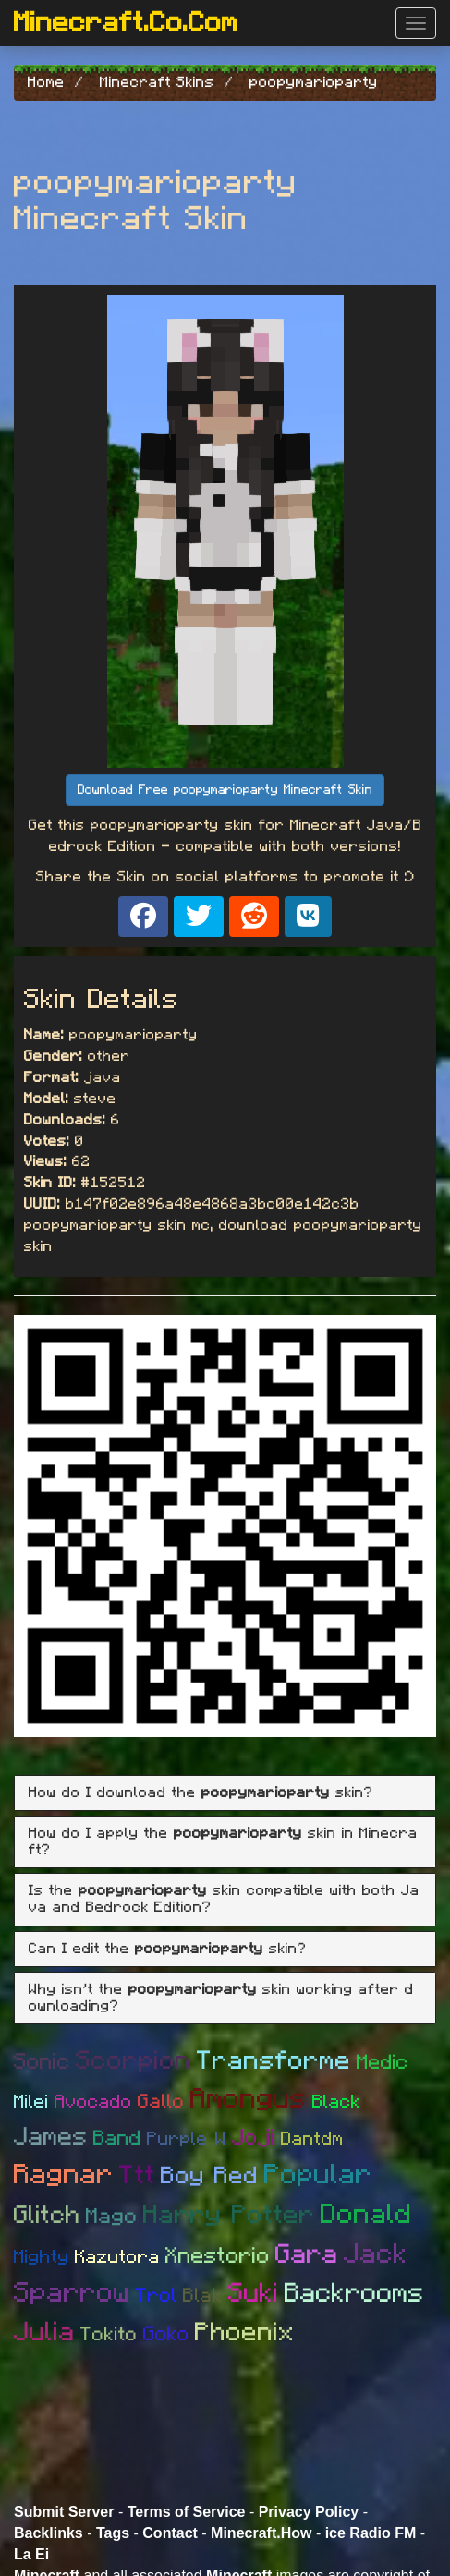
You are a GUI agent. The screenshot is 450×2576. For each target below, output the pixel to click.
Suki (253, 2293)
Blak (203, 2295)
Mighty (41, 2257)
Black (336, 2102)
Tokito (109, 2334)
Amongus (248, 2099)
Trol (156, 2295)
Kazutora (117, 2257)
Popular (318, 2175)
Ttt (137, 2176)
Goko (166, 2334)
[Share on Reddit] (254, 916)
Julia (44, 2332)
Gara (306, 2255)
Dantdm (312, 2139)
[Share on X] (199, 916)
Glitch (47, 2215)
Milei (31, 2102)
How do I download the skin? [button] (201, 1792)
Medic (382, 2062)
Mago (112, 2217)
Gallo (161, 2101)
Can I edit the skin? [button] (168, 1948)
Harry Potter (229, 2216)
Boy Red (210, 2176)
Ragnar (64, 2175)
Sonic (42, 2062)
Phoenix (245, 2333)
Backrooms (354, 2293)
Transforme (274, 2061)
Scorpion (133, 2061)
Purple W (186, 2139)
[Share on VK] (308, 916)
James (51, 2136)
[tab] (225, 1793)
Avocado (93, 2102)
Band (117, 2138)
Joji (253, 2138)
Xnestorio (217, 2256)
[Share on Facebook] (143, 916)
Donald (366, 2215)
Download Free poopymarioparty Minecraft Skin (225, 790)
